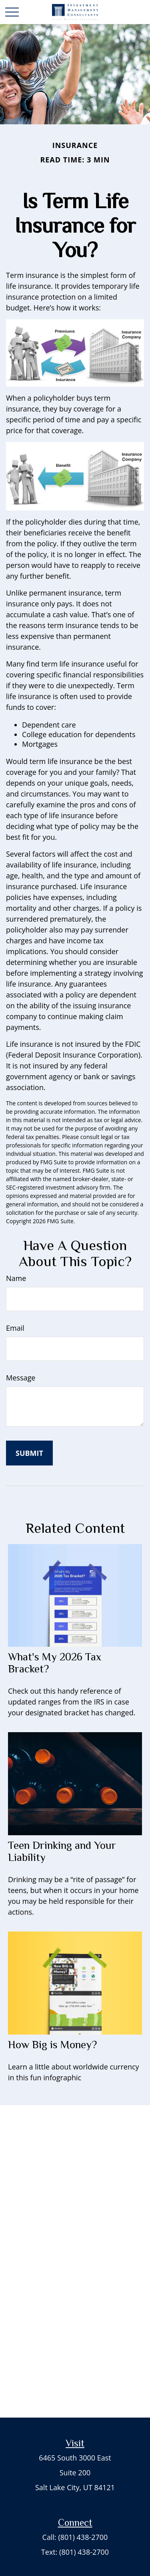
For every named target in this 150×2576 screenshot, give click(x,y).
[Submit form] (29, 1453)
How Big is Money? (52, 2045)
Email (15, 1328)
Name (16, 1278)
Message (20, 1377)
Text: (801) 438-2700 (75, 2552)
